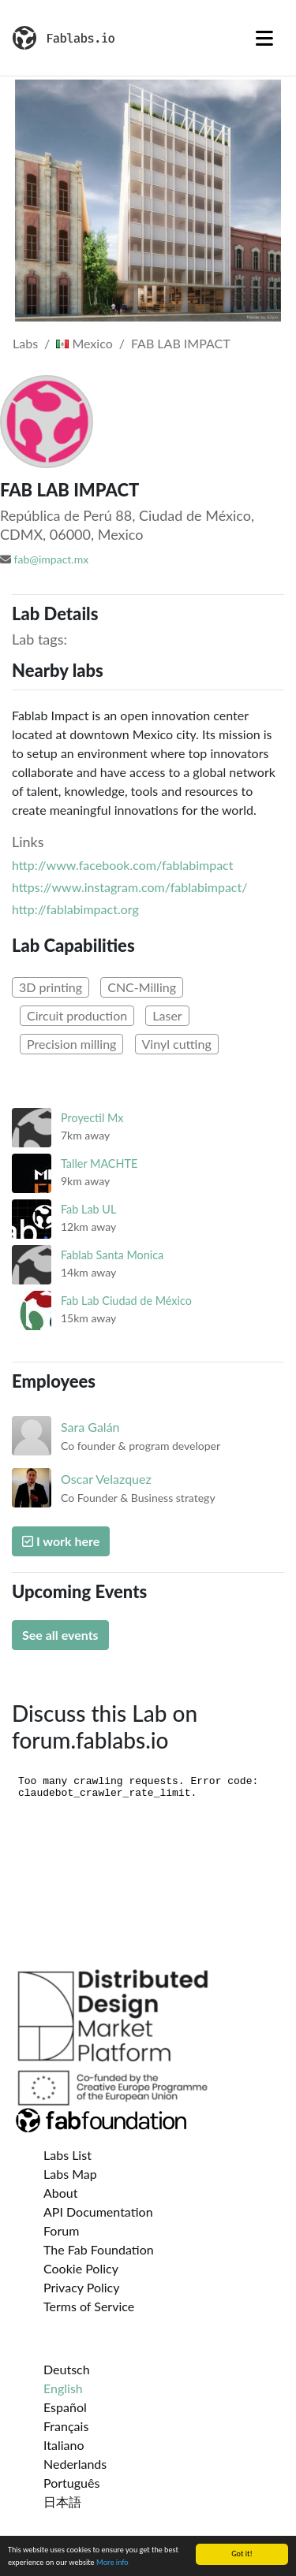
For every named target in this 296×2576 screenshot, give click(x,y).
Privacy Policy (81, 2287)
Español (65, 2406)
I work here (60, 1540)
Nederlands (75, 2463)
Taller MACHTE (99, 1163)
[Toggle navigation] (264, 38)
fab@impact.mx (51, 559)
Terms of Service (88, 2306)
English (63, 2388)
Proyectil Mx (92, 1117)
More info (112, 2563)
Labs (25, 343)
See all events (60, 1634)
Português (71, 2482)
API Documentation (98, 2211)
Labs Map (70, 2173)
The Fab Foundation (98, 2249)
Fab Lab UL (88, 1209)
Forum (61, 2230)
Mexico (84, 343)
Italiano (63, 2444)
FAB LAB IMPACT (180, 343)
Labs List (67, 2154)
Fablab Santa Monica (112, 1255)
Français (65, 2425)
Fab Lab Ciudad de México (126, 1300)
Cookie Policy (80, 2268)
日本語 (62, 2501)
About (60, 2192)
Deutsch (66, 2369)
